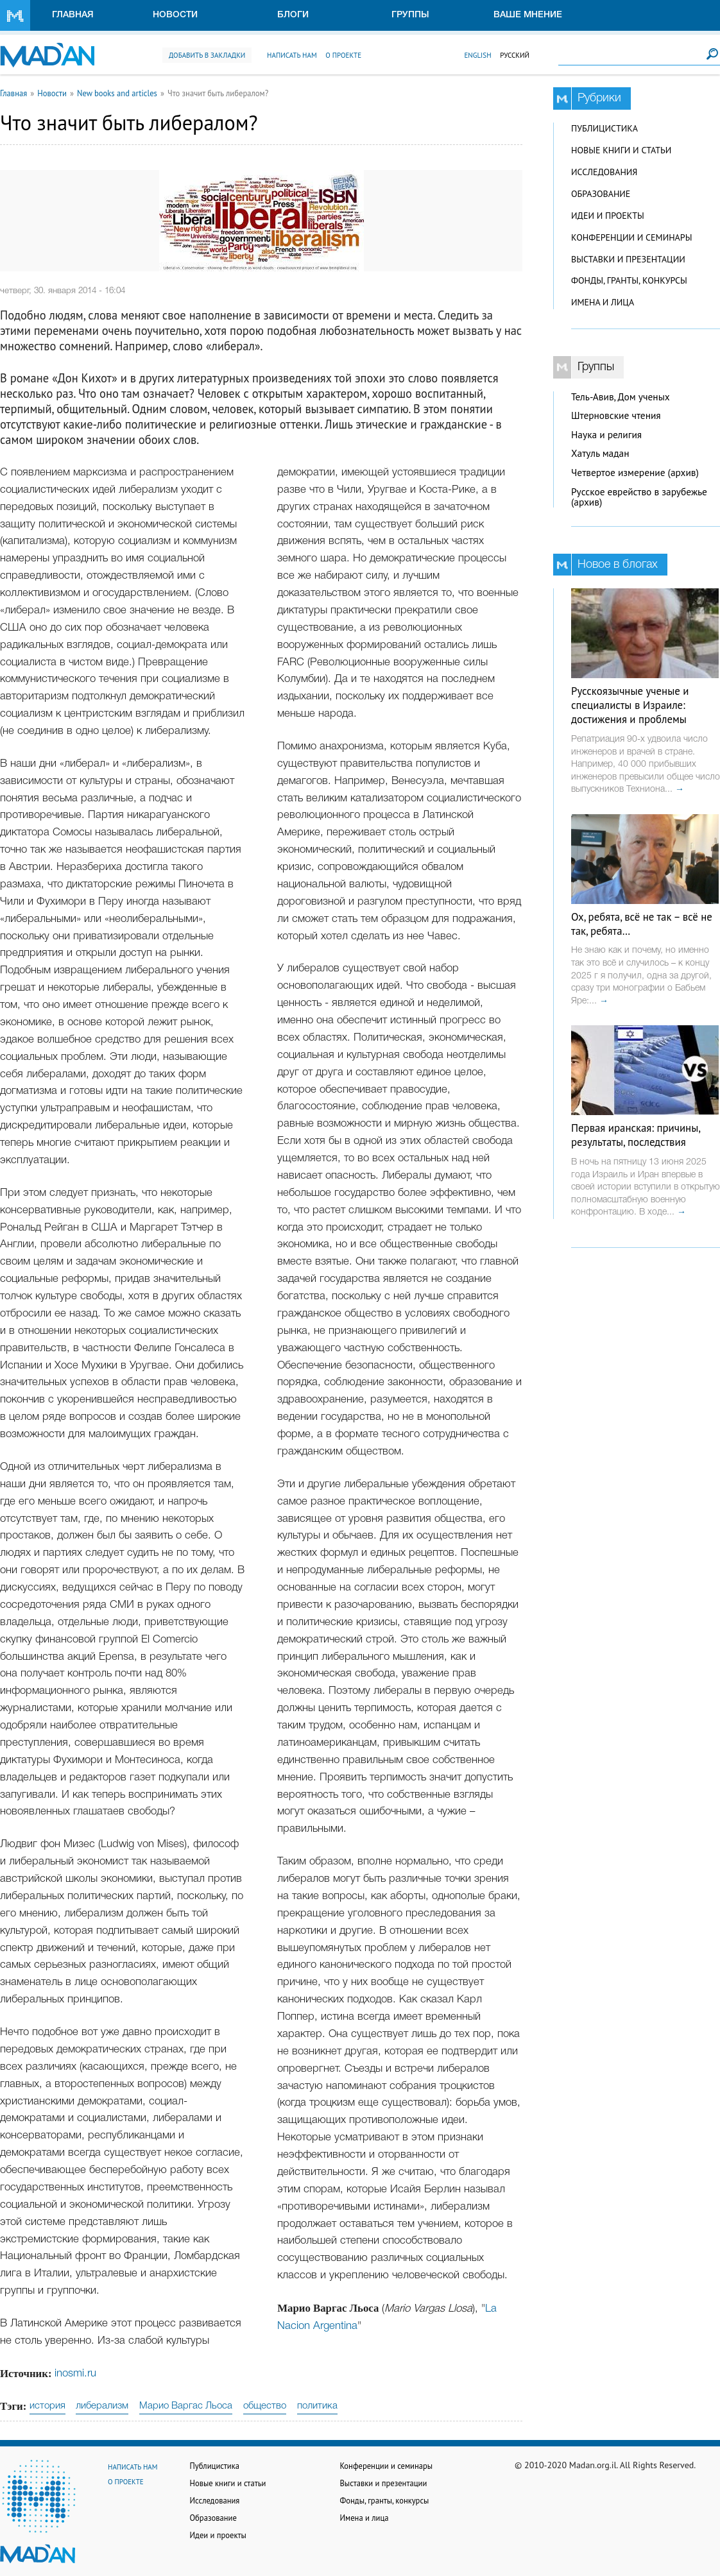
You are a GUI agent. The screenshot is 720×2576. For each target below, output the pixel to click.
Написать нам (292, 55)
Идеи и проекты (607, 215)
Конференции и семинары (631, 237)
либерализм (102, 2405)
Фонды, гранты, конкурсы (629, 280)
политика (317, 2405)
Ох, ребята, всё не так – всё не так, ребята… (641, 924)
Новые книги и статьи (621, 150)
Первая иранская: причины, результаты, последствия (635, 1135)
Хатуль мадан (600, 453)
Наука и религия (606, 434)
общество (264, 2405)
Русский (514, 55)
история (47, 2405)
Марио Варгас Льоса (185, 2405)
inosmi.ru (75, 2373)
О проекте (343, 55)
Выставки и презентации (628, 259)
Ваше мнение (527, 15)
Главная (73, 15)
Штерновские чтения (616, 415)
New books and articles (117, 93)
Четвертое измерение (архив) (635, 472)
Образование (600, 194)
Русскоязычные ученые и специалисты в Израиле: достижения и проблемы (630, 705)
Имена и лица (602, 302)
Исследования (604, 172)
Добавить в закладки (207, 55)
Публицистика (604, 128)
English (477, 55)
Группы (410, 15)
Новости (175, 15)
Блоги (293, 15)
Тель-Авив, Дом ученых (620, 396)
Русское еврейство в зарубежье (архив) (639, 497)
